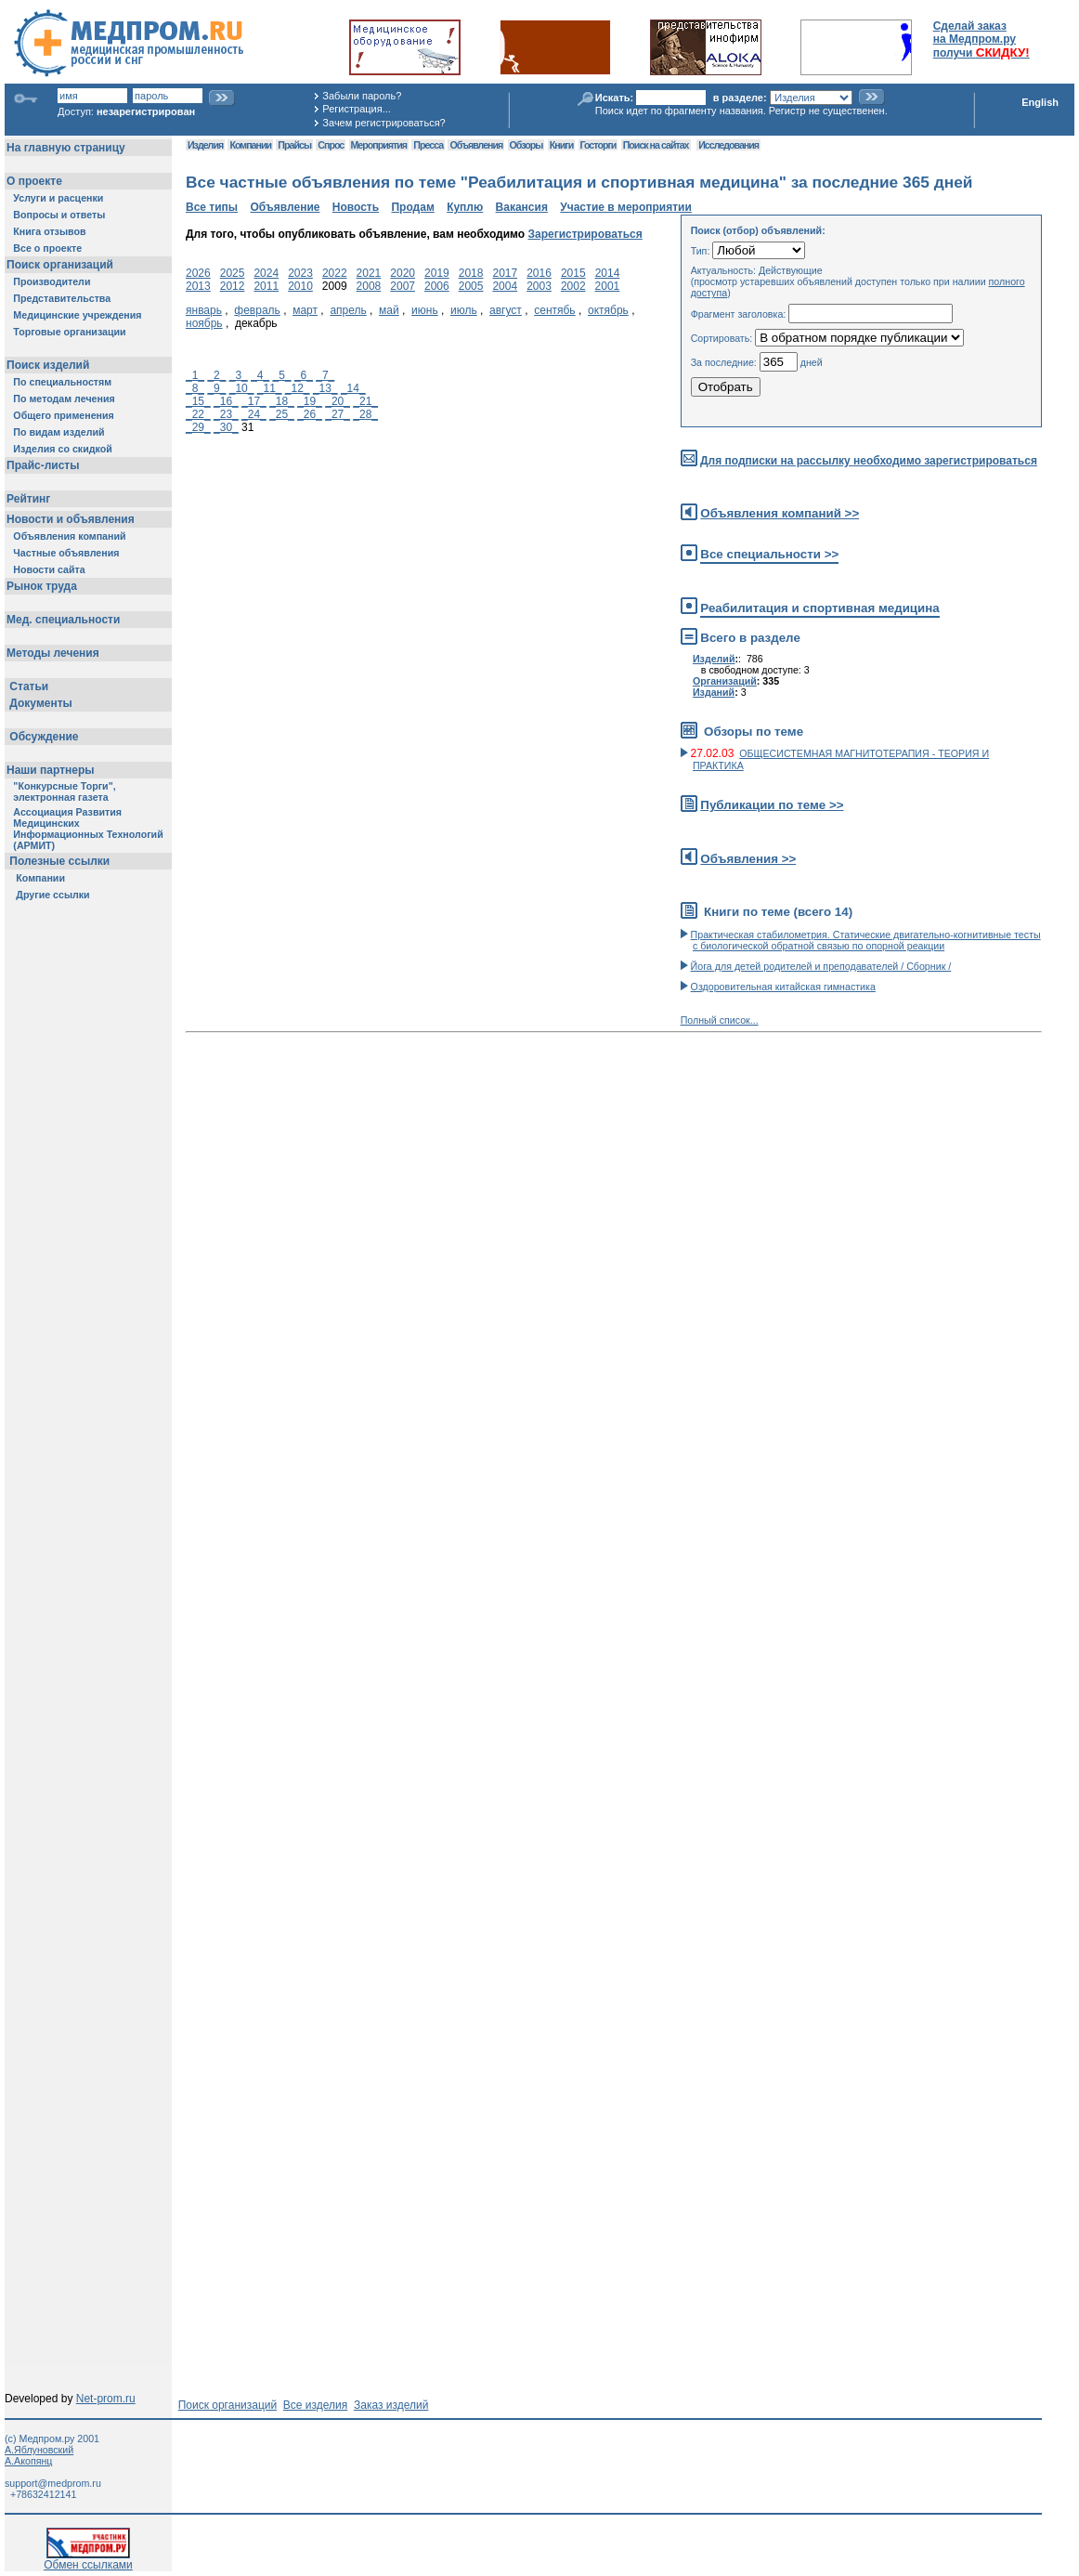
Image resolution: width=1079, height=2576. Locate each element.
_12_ (297, 388)
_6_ (303, 375)
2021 (369, 273)
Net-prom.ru (106, 2398)
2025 (232, 273)
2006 (436, 286)
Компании (250, 144)
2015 (573, 273)
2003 (539, 286)
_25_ (281, 414)
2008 (369, 286)
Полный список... (720, 1020)
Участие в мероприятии (626, 207)
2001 (607, 286)
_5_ (282, 375)
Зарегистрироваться (584, 234)
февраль (257, 310)
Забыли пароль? (361, 95)
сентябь (554, 310)
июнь (424, 310)
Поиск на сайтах (656, 144)
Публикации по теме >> (771, 805)
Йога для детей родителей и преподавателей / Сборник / (821, 966)
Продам (412, 207)
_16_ (226, 401)
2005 (471, 286)
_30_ (226, 427)
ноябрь (204, 323)
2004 (504, 286)
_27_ (337, 414)
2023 (300, 273)
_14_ (353, 388)
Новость (355, 207)
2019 (436, 273)
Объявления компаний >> (779, 513)
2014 (607, 273)
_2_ (216, 375)
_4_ (260, 375)
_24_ (253, 414)
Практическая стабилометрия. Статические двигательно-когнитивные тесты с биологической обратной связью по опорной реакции (866, 940)
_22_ (198, 414)
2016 (539, 273)
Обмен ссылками (88, 2559)
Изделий (714, 658)
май (389, 310)
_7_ (325, 375)
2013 (198, 286)
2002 (573, 286)
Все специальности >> (769, 554)
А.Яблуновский (39, 2449)
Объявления (476, 144)
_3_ (238, 375)
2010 (300, 286)
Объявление (284, 207)
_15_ (198, 401)
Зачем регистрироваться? (383, 122)
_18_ (281, 401)
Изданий (713, 692)
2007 (402, 286)
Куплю (465, 207)
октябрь (608, 310)
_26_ (309, 414)
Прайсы (294, 144)
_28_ (365, 414)
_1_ (195, 375)
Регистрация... (356, 108)
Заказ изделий (391, 2405)
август (505, 310)
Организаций (725, 680)
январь (204, 310)
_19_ (309, 401)
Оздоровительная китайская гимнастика (783, 986)
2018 (471, 273)
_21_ (365, 401)
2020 (402, 273)
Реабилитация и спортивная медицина (819, 608)
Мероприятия (379, 144)
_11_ (269, 388)
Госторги (598, 144)
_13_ (325, 388)
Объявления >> (748, 859)
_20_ (337, 401)
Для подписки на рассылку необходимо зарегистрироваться (868, 460)
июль (463, 310)
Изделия (205, 144)
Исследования (728, 144)
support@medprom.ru (53, 2483)
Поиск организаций (228, 2405)
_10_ (241, 388)
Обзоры (526, 144)
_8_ (195, 388)
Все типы (212, 207)
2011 (266, 286)
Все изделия (315, 2405)
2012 (232, 286)
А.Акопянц (28, 2460)
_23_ (226, 414)
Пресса (428, 144)
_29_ (198, 427)
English (1040, 102)
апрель (348, 310)
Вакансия (522, 207)
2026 (198, 273)
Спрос (330, 144)
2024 (266, 273)
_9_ (216, 388)
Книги (561, 144)
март (305, 310)
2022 (334, 273)
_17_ (253, 401)
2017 (504, 273)
